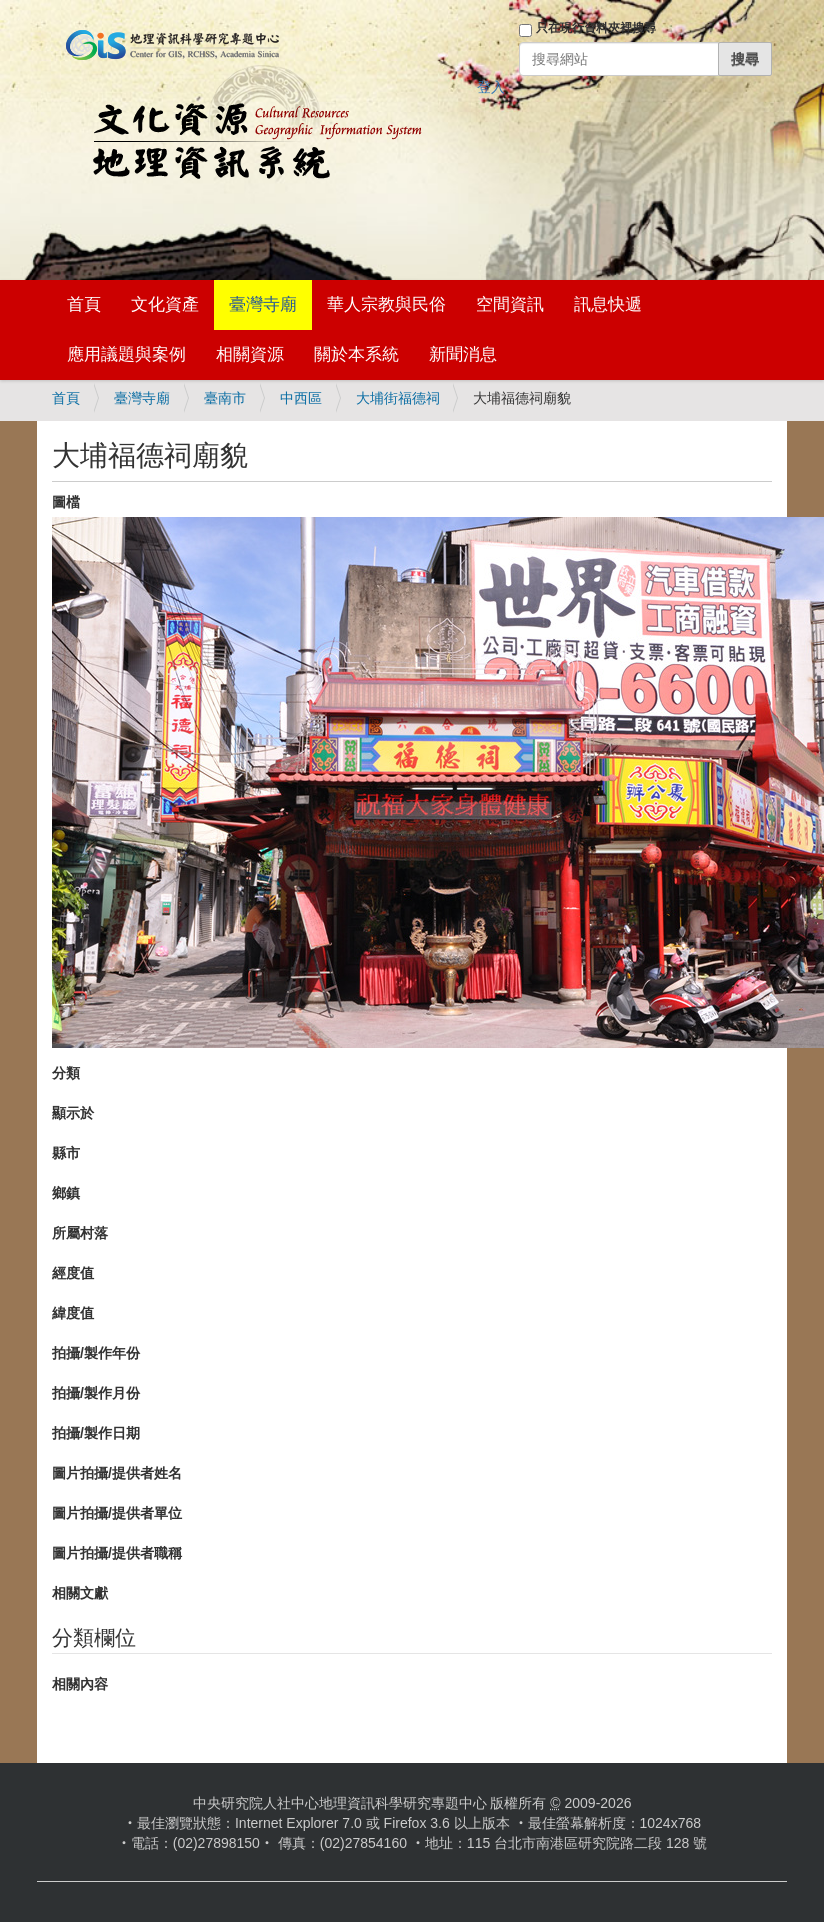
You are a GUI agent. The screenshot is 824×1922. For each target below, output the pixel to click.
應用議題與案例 (126, 354)
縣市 (66, 1153)
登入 (491, 87)
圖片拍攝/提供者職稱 (117, 1553)
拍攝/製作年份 (96, 1353)
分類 (66, 1073)
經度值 (73, 1273)
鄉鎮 (66, 1193)
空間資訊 (510, 304)
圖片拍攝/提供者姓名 (117, 1473)
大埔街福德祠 (398, 398)
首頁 (84, 304)
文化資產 (165, 304)
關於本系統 (356, 354)
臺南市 (225, 398)
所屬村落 (80, 1233)
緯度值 (73, 1313)
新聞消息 (463, 354)
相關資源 (250, 354)
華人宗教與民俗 (386, 304)
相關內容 (80, 1684)
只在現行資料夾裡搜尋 (596, 28)
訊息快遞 (608, 304)
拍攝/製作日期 (96, 1433)
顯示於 (73, 1113)
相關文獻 (80, 1593)
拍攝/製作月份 (96, 1393)
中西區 (301, 398)
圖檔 (66, 502)
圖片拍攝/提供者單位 (117, 1513)
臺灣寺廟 (263, 304)
